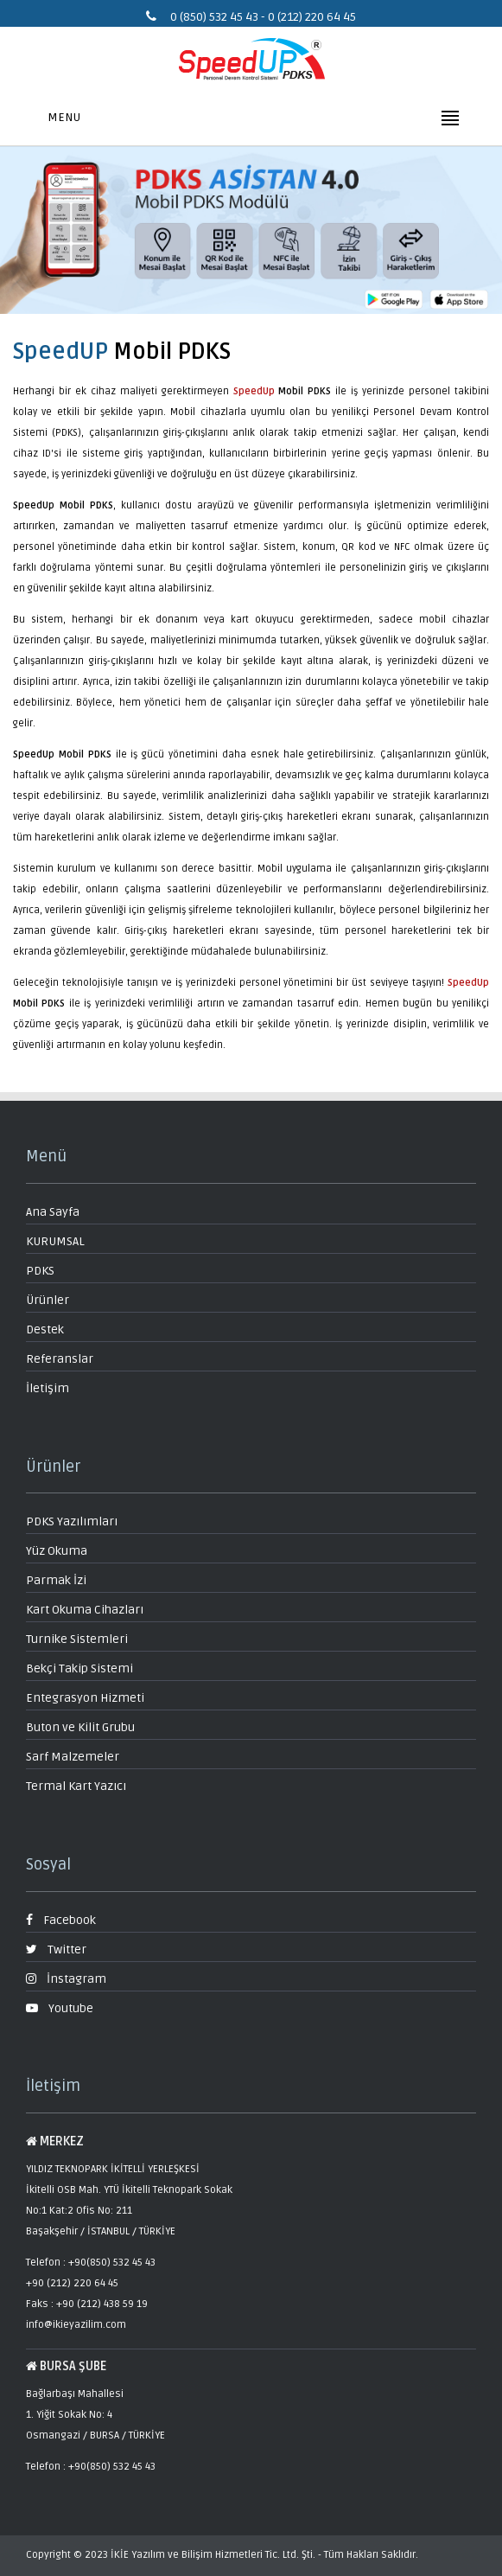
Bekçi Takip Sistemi (79, 1668)
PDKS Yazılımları (72, 1521)
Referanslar (59, 1359)
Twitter (56, 1949)
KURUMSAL (55, 1241)
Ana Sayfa (52, 1212)
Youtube (59, 2008)
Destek (45, 1329)
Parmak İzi (56, 1580)
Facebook (61, 1920)
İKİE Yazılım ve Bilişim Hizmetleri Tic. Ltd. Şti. (213, 2554)
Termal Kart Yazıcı (76, 1786)
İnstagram (66, 1979)
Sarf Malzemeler (72, 1756)
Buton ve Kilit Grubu (80, 1727)
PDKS (40, 1270)
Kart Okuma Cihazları (84, 1609)
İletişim (47, 1388)
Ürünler (47, 1300)
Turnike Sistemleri (77, 1639)
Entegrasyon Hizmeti (85, 1698)
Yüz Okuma (56, 1551)
